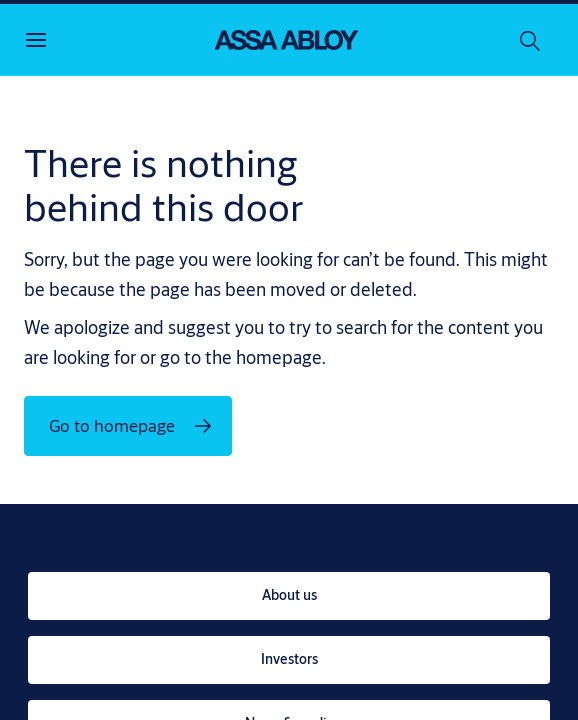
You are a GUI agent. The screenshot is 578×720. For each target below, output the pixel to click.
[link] (289, 596)
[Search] (531, 40)
